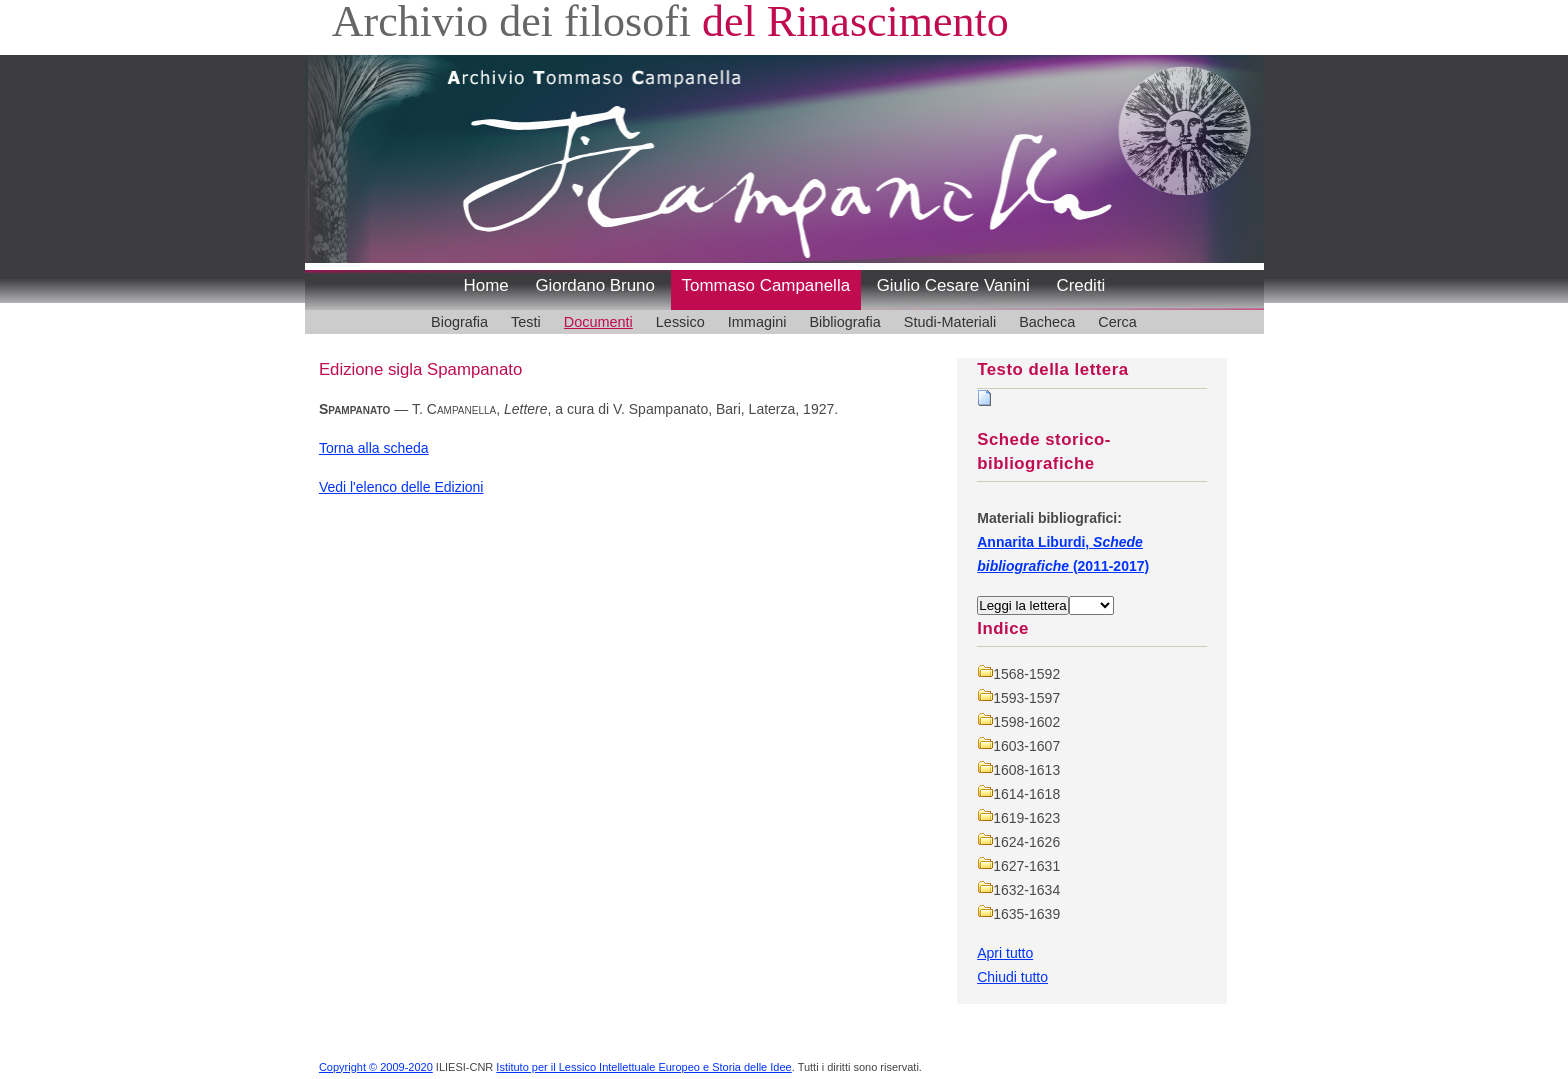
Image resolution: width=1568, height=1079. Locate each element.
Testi (526, 322)
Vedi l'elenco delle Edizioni (401, 487)
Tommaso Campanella (766, 285)
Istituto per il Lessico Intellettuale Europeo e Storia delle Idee (643, 1067)
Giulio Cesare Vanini (953, 285)
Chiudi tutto (1012, 977)
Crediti (1080, 285)
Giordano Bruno (595, 285)
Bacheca (1047, 322)
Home (486, 285)
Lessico (680, 322)
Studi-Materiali (950, 322)
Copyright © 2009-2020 (376, 1067)
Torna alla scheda (374, 448)
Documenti (598, 322)
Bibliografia (844, 322)
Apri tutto (1005, 953)
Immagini (757, 322)
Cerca (1117, 322)
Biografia (459, 322)
